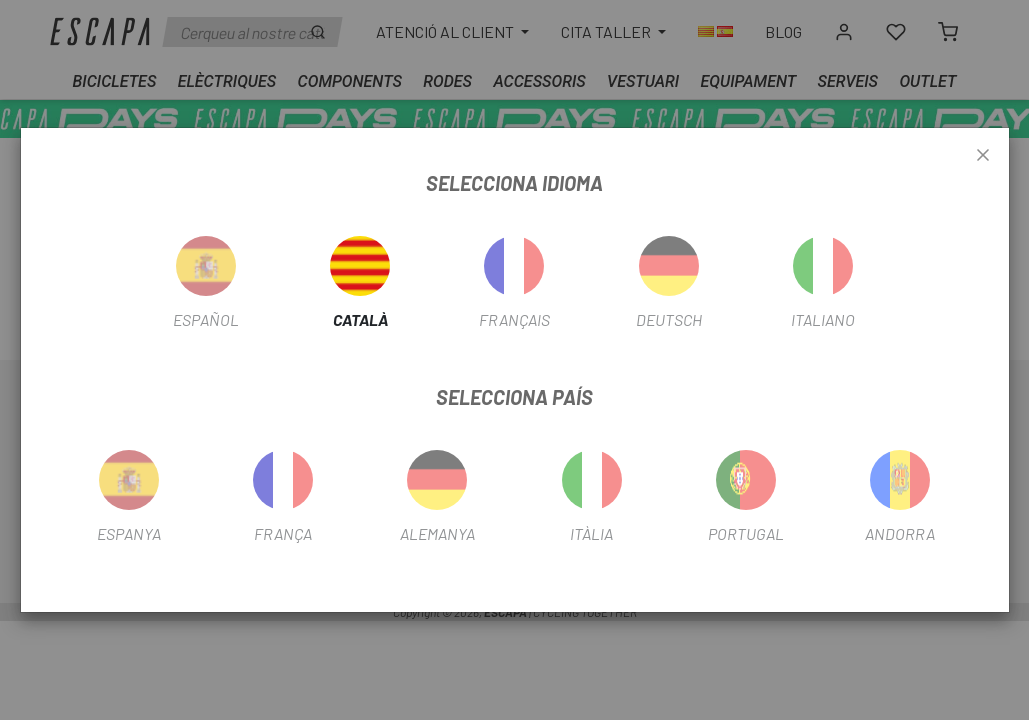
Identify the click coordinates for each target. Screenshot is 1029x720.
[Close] (983, 156)
